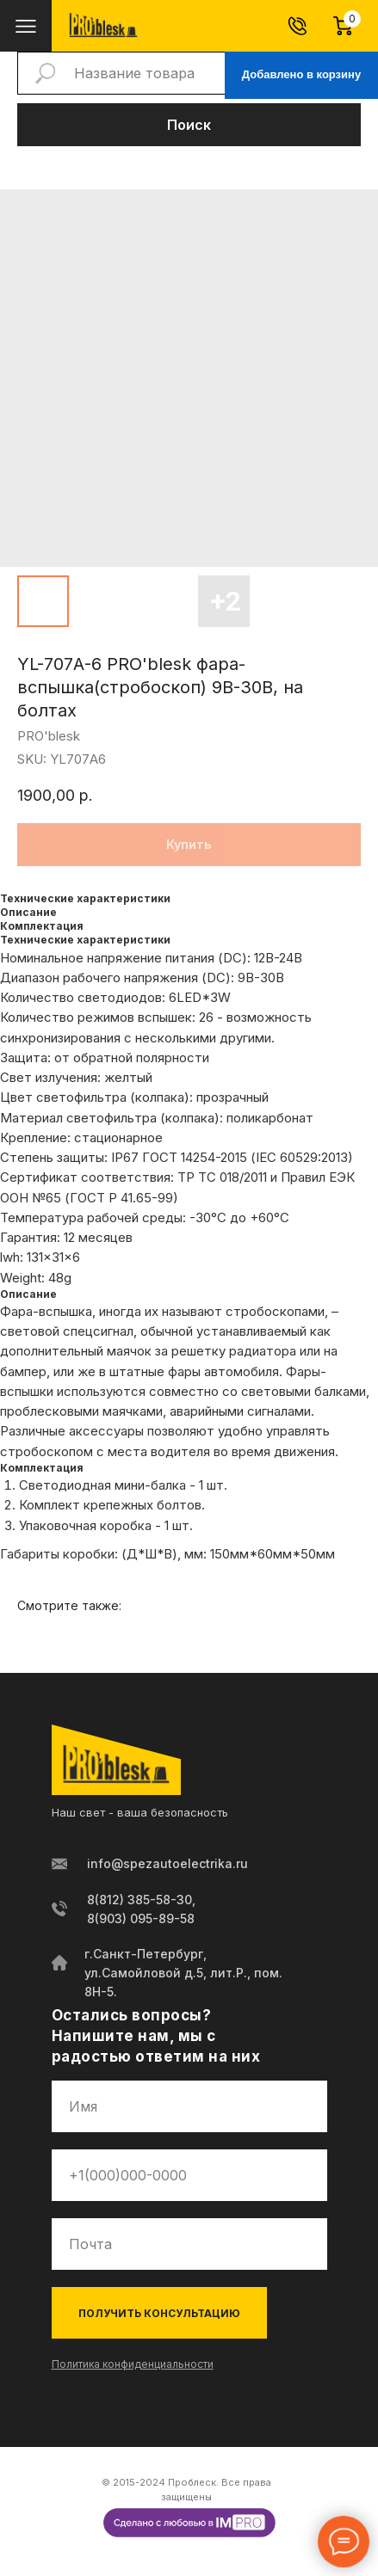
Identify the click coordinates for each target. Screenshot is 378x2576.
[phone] (189, 2175)
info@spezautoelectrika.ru (167, 1863)
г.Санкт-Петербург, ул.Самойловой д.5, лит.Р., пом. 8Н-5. (183, 1972)
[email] (189, 2244)
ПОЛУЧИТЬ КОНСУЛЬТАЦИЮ (159, 2313)
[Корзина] (350, 26)
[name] (189, 2106)
